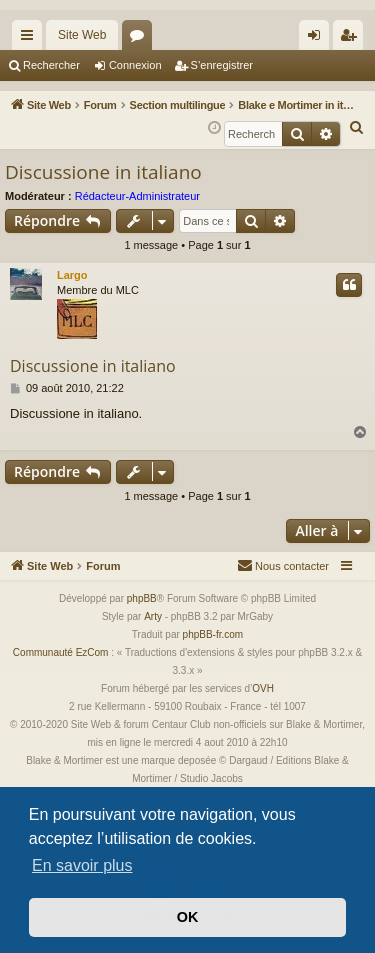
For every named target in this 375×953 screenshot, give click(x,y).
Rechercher (51, 65)
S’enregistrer (222, 65)
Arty (153, 616)
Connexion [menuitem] (318, 39)
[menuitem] (357, 128)
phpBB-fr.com (213, 634)
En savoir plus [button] (82, 865)
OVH (263, 688)
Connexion (135, 65)
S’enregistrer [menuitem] (352, 39)
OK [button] (188, 917)
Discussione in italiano (103, 172)
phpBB (142, 598)
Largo (72, 275)
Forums (141, 39)
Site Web (82, 35)
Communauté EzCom (61, 652)
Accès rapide (31, 39)
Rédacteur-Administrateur (137, 196)
